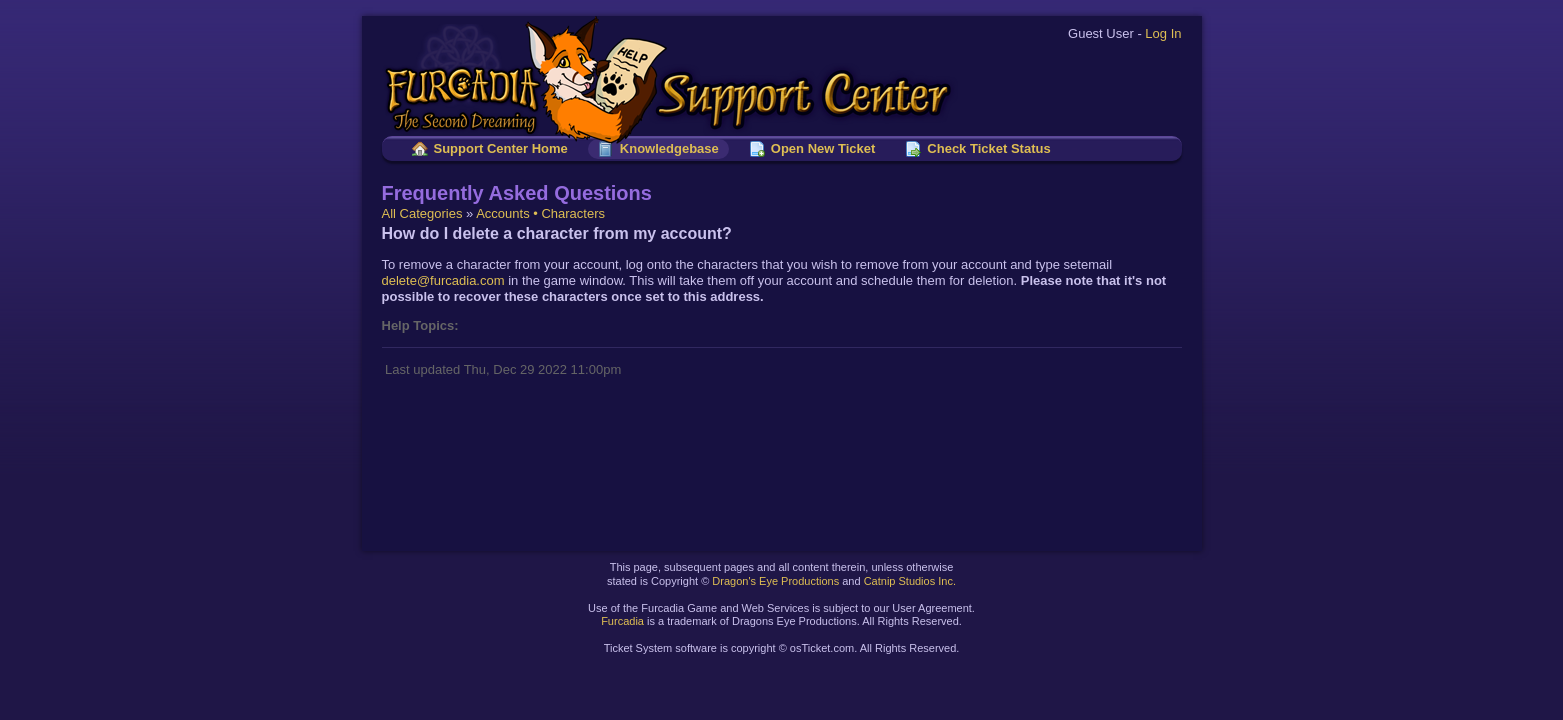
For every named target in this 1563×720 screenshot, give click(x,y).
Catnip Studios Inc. (910, 581)
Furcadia (622, 621)
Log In (1163, 33)
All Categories (422, 213)
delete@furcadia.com (443, 280)
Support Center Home (501, 148)
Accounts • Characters (540, 213)
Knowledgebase (669, 148)
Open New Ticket (823, 148)
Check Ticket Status (988, 148)
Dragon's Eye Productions (775, 581)
